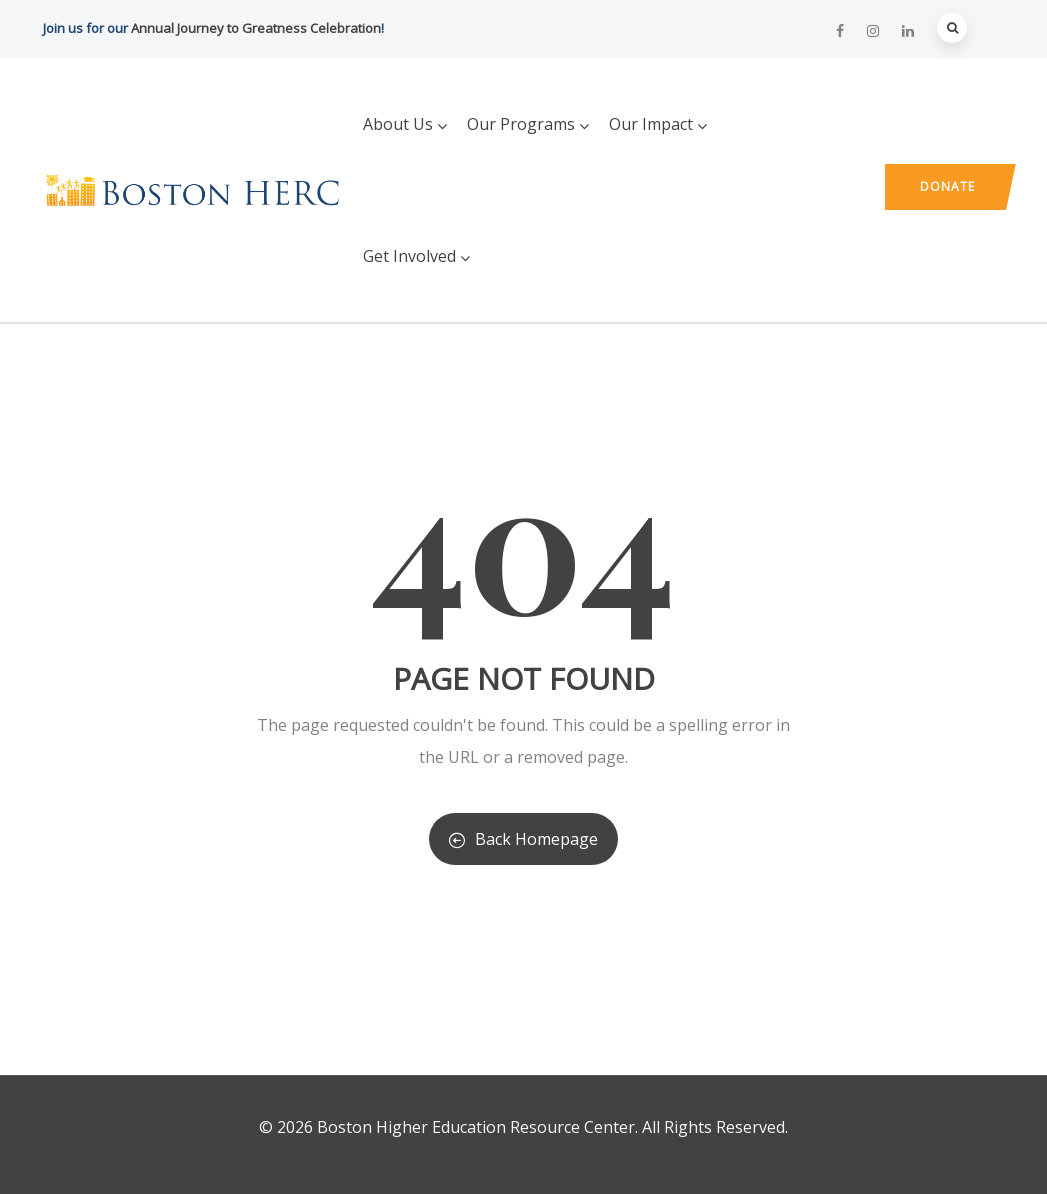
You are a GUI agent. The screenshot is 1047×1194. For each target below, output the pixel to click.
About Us (405, 124)
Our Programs (528, 124)
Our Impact (658, 124)
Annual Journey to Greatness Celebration (256, 28)
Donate (947, 186)
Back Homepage (523, 839)
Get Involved (416, 256)
